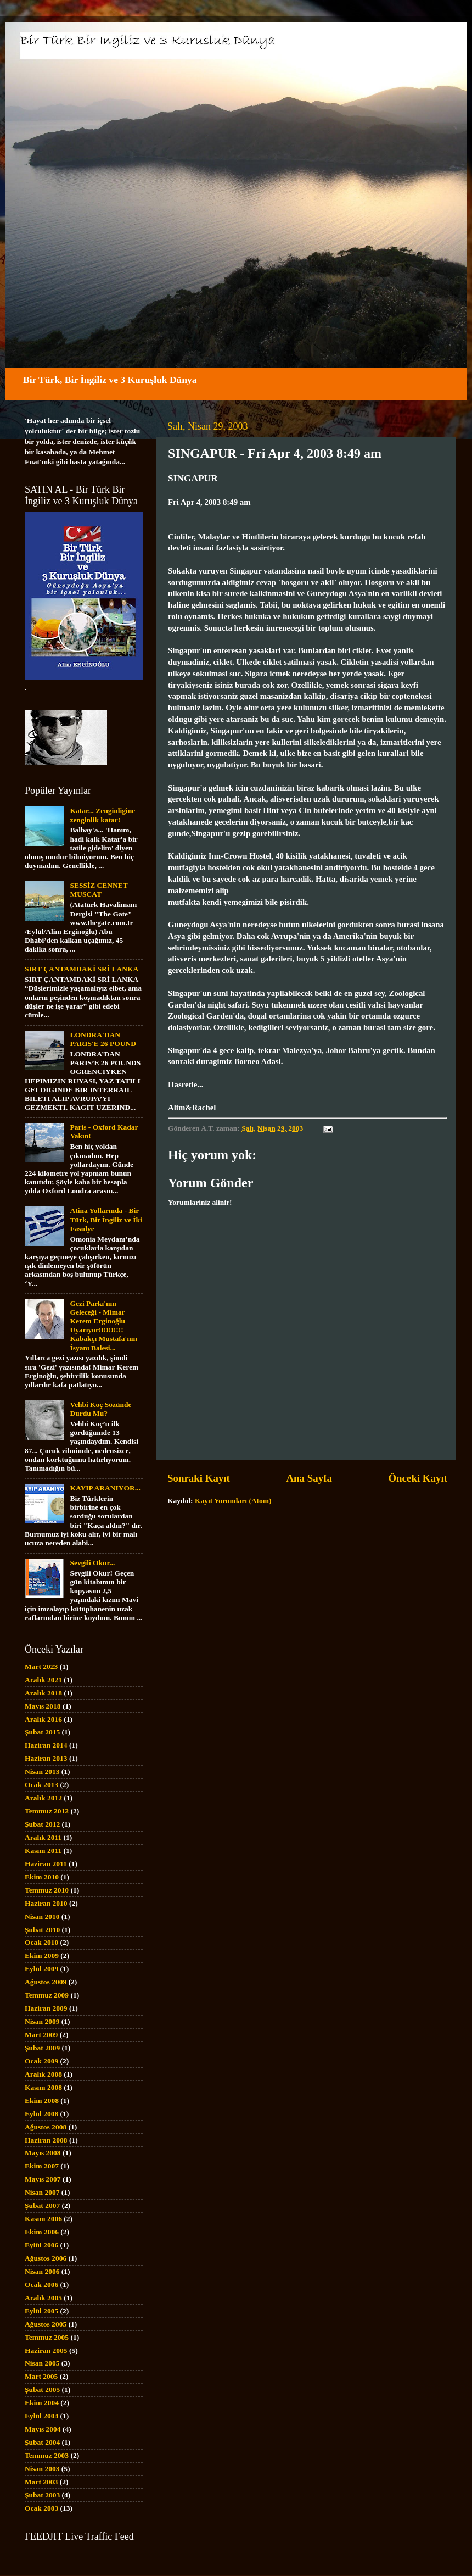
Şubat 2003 (42, 2495)
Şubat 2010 (42, 1930)
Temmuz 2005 (47, 2337)
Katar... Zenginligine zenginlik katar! (102, 815)
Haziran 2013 (46, 1758)
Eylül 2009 (41, 1969)
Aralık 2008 (43, 2074)
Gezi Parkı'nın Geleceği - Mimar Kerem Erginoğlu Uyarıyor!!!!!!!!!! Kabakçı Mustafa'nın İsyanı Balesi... (103, 1325)
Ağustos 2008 (45, 2127)
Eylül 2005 (41, 2311)
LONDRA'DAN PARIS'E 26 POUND (103, 1039)
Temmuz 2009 (47, 1995)
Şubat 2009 (42, 2048)
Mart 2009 (41, 2034)
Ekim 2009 (42, 1955)
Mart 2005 (41, 2376)
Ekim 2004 (42, 2403)
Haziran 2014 (46, 1745)
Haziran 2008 (46, 2140)
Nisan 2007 (42, 2192)
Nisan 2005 (42, 2363)
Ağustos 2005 (45, 2324)
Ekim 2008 (42, 2100)
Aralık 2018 (43, 1693)
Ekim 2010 (42, 1877)
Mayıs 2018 (43, 1706)
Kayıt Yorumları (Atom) (233, 1500)
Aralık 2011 (43, 1837)
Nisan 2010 (42, 1916)
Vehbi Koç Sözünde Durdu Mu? (100, 1408)
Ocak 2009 (41, 2061)
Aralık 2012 (43, 1798)
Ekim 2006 (42, 2232)
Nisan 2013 (42, 1771)
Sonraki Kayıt (198, 1478)
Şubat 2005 (42, 2389)
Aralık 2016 (43, 1719)
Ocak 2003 (41, 2508)
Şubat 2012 (42, 1824)
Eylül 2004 (41, 2416)
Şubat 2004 (42, 2442)
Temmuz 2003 (47, 2455)
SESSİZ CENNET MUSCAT (98, 889)
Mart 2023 (41, 1666)
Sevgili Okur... (92, 1563)
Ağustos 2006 (45, 2258)
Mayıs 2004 (43, 2429)
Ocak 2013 (41, 1785)
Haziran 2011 (46, 1864)
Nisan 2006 (42, 2271)
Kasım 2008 (43, 2087)
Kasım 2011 (43, 1850)
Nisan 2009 (42, 2021)
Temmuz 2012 (47, 1811)
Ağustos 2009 (45, 1982)
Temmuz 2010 (47, 1890)
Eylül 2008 (41, 2114)
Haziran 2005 (46, 2350)
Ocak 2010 (41, 1942)
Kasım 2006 (43, 2219)
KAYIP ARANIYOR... (105, 1488)
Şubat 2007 (42, 2205)
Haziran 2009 (46, 2008)
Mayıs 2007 (43, 2179)
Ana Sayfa (308, 1478)
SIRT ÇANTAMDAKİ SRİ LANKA (81, 969)
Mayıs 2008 (43, 2153)
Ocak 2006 (41, 2284)
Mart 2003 (41, 2482)
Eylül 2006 (41, 2245)
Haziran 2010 (46, 1903)
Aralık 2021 (43, 1680)
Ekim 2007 (42, 2166)
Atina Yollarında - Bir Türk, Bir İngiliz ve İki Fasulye (106, 1219)
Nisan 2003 (42, 2468)
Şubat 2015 (42, 1732)
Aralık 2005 (43, 2298)
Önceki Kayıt (417, 1478)
